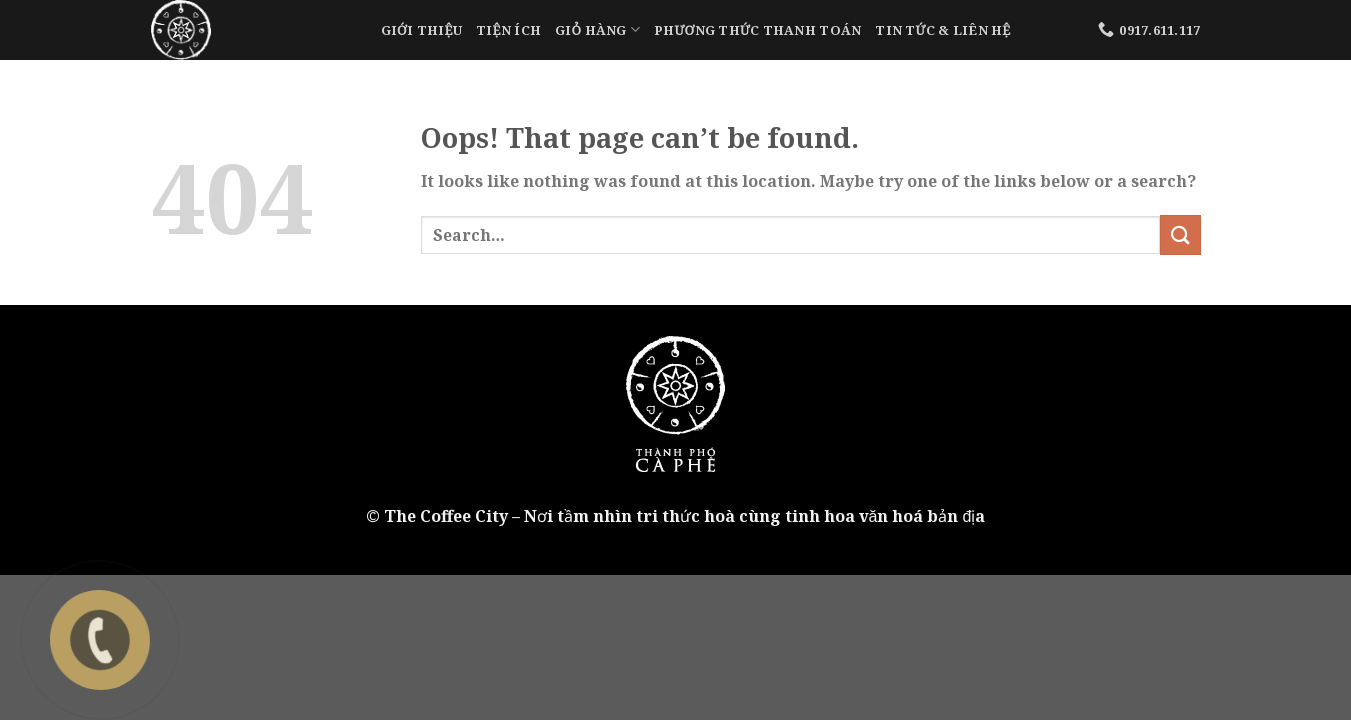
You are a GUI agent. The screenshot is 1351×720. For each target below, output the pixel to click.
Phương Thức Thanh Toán (757, 30)
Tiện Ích (508, 30)
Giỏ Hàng (597, 29)
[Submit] (1180, 234)
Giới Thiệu (422, 30)
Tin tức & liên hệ (942, 30)
